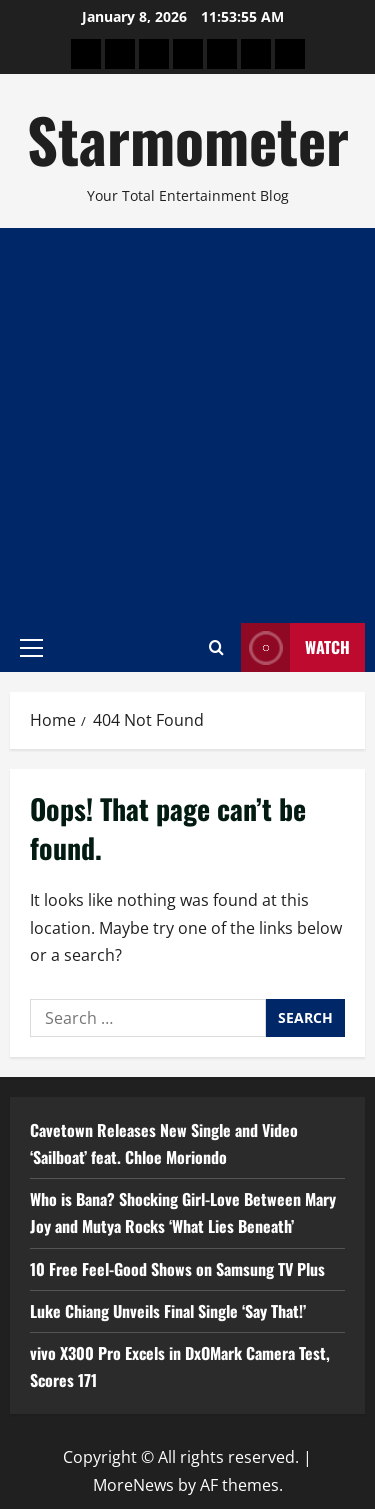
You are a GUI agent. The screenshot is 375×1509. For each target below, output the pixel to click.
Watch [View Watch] (295, 647)
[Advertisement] (187, 425)
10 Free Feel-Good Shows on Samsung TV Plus (177, 1269)
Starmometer (188, 138)
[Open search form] (216, 647)
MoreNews (133, 1485)
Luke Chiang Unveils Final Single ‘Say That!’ (168, 1311)
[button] (31, 647)
